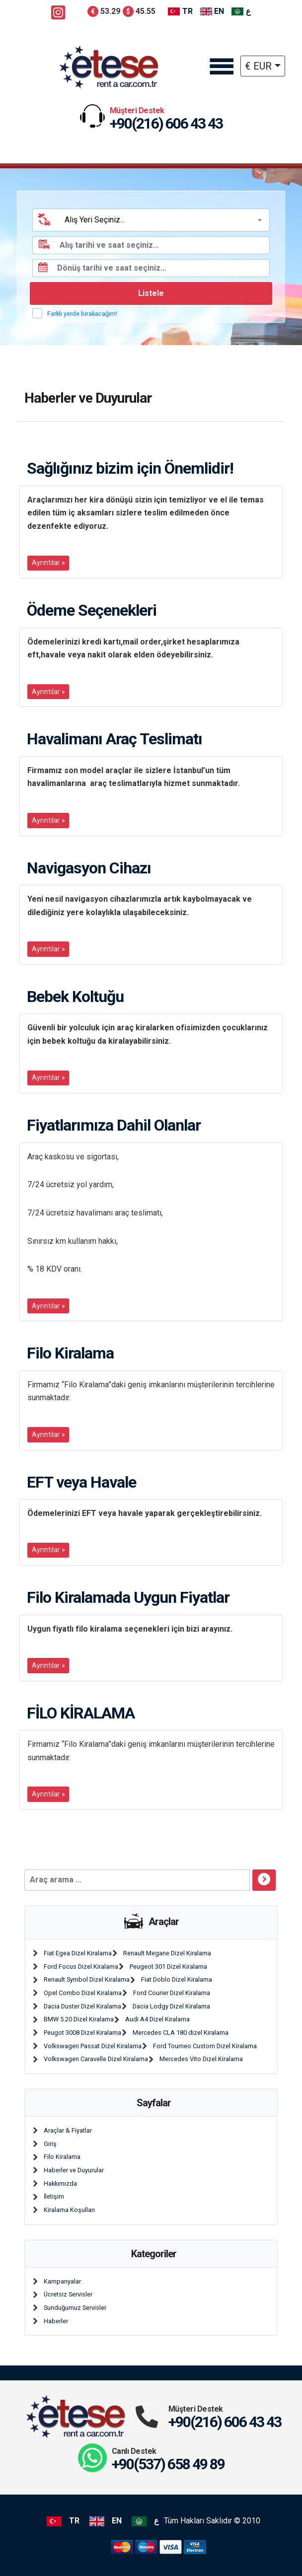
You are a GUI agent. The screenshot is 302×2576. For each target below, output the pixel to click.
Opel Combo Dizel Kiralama (83, 1993)
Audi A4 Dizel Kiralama (157, 2019)
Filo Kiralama (70, 1353)
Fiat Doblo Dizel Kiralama (176, 1979)
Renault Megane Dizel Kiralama (167, 1953)
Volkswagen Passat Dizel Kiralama (93, 2046)
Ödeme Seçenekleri (91, 610)
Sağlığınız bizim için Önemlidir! (130, 468)
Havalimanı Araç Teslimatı (114, 738)
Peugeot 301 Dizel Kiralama (168, 1966)
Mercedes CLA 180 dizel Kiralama (180, 2032)
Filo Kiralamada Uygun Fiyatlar (128, 1597)
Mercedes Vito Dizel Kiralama (201, 2059)
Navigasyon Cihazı (89, 868)
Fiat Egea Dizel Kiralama (78, 1953)
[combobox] (162, 220)
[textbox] (162, 220)
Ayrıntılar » (48, 563)
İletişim (54, 2196)
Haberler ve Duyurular (74, 2170)
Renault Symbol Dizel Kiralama (87, 1979)
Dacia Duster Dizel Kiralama (82, 2006)
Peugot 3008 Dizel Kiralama (82, 2032)
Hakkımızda (60, 2183)
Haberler (56, 2321)
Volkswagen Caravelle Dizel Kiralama (96, 2059)
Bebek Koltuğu (75, 996)
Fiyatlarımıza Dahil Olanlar (114, 1125)
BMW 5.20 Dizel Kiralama (79, 2019)
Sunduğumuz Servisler (75, 2307)
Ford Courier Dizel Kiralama (171, 1993)
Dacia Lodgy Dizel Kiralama (171, 2006)
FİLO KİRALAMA (81, 1713)
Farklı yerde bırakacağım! (82, 313)
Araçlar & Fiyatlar (68, 2130)
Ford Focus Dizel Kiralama (81, 1966)
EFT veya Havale (81, 1482)
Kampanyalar (62, 2281)
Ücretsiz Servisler (68, 2294)
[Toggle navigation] (221, 67)
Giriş (50, 2143)
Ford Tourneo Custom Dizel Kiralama (205, 2046)
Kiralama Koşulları (69, 2210)
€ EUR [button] (258, 66)
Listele (151, 293)
